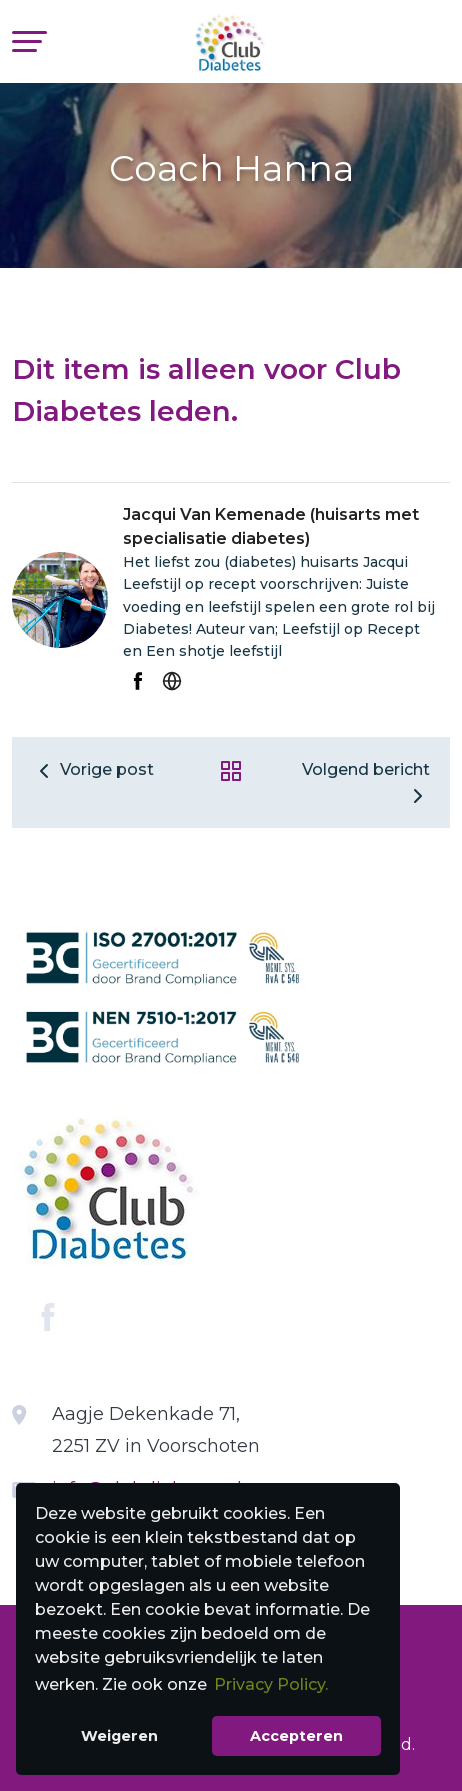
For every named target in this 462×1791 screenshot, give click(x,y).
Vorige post (93, 769)
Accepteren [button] (296, 1736)
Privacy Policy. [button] (271, 1684)
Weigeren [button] (119, 1736)
